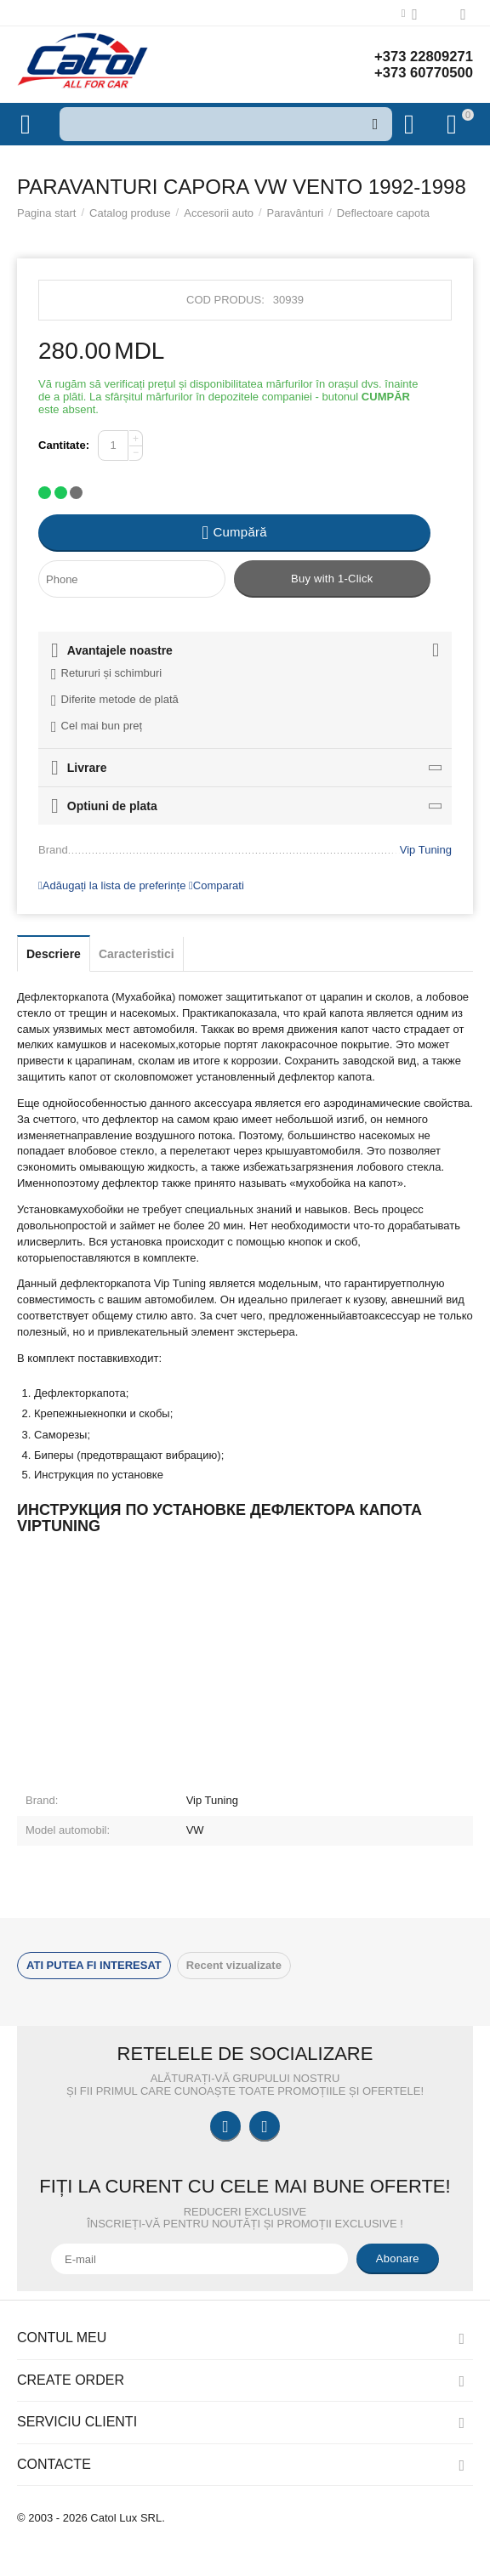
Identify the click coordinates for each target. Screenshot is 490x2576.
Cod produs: (225, 299)
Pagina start (46, 213)
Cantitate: (63, 445)
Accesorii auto (219, 213)
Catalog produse (130, 213)
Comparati (216, 885)
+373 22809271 (419, 56)
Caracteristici (136, 954)
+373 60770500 (419, 73)
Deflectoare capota (383, 213)
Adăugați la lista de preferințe (111, 885)
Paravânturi (295, 213)
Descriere (53, 954)
